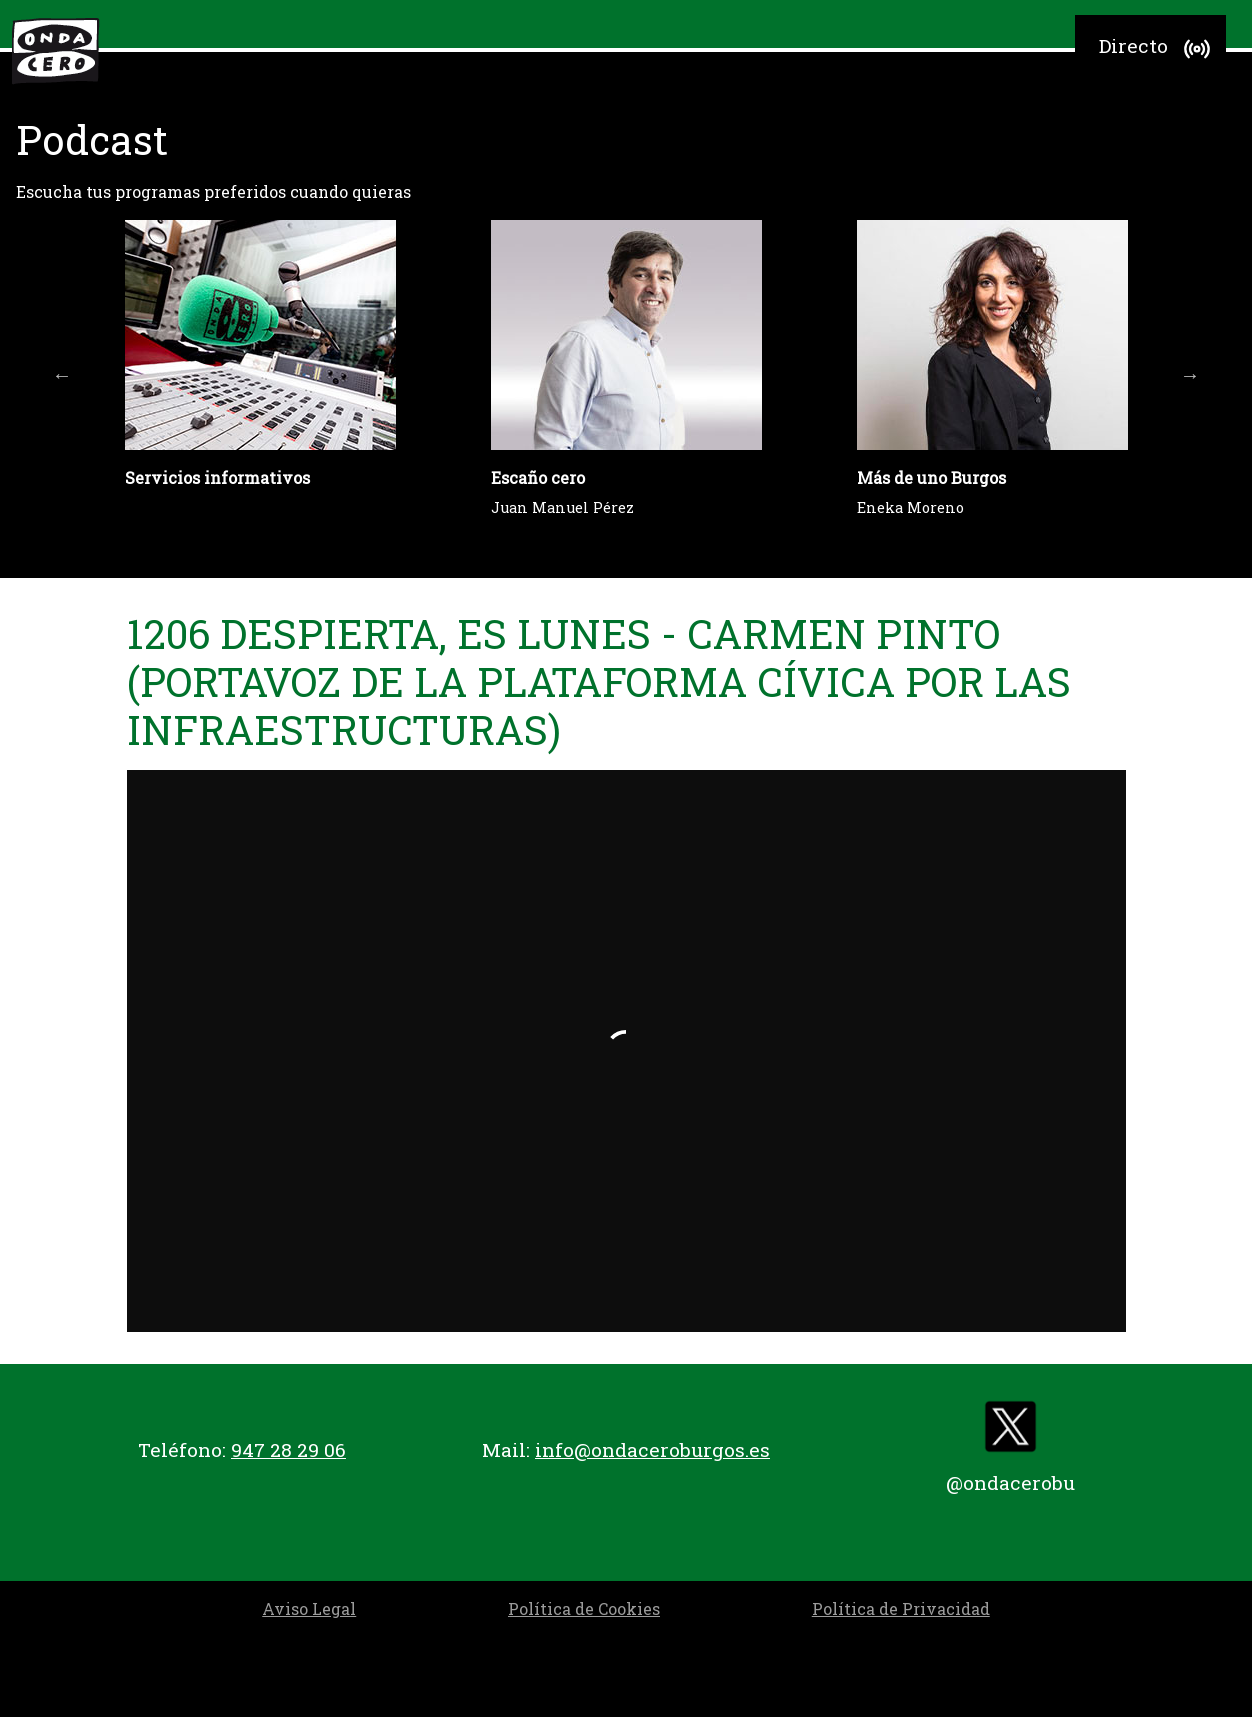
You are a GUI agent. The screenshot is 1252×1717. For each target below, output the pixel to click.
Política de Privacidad (901, 1608)
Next (1190, 375)
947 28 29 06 (288, 1449)
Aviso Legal (309, 1608)
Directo (1157, 49)
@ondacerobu (1010, 1482)
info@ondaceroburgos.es (652, 1449)
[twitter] (1010, 1431)
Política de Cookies (584, 1608)
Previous (62, 375)
